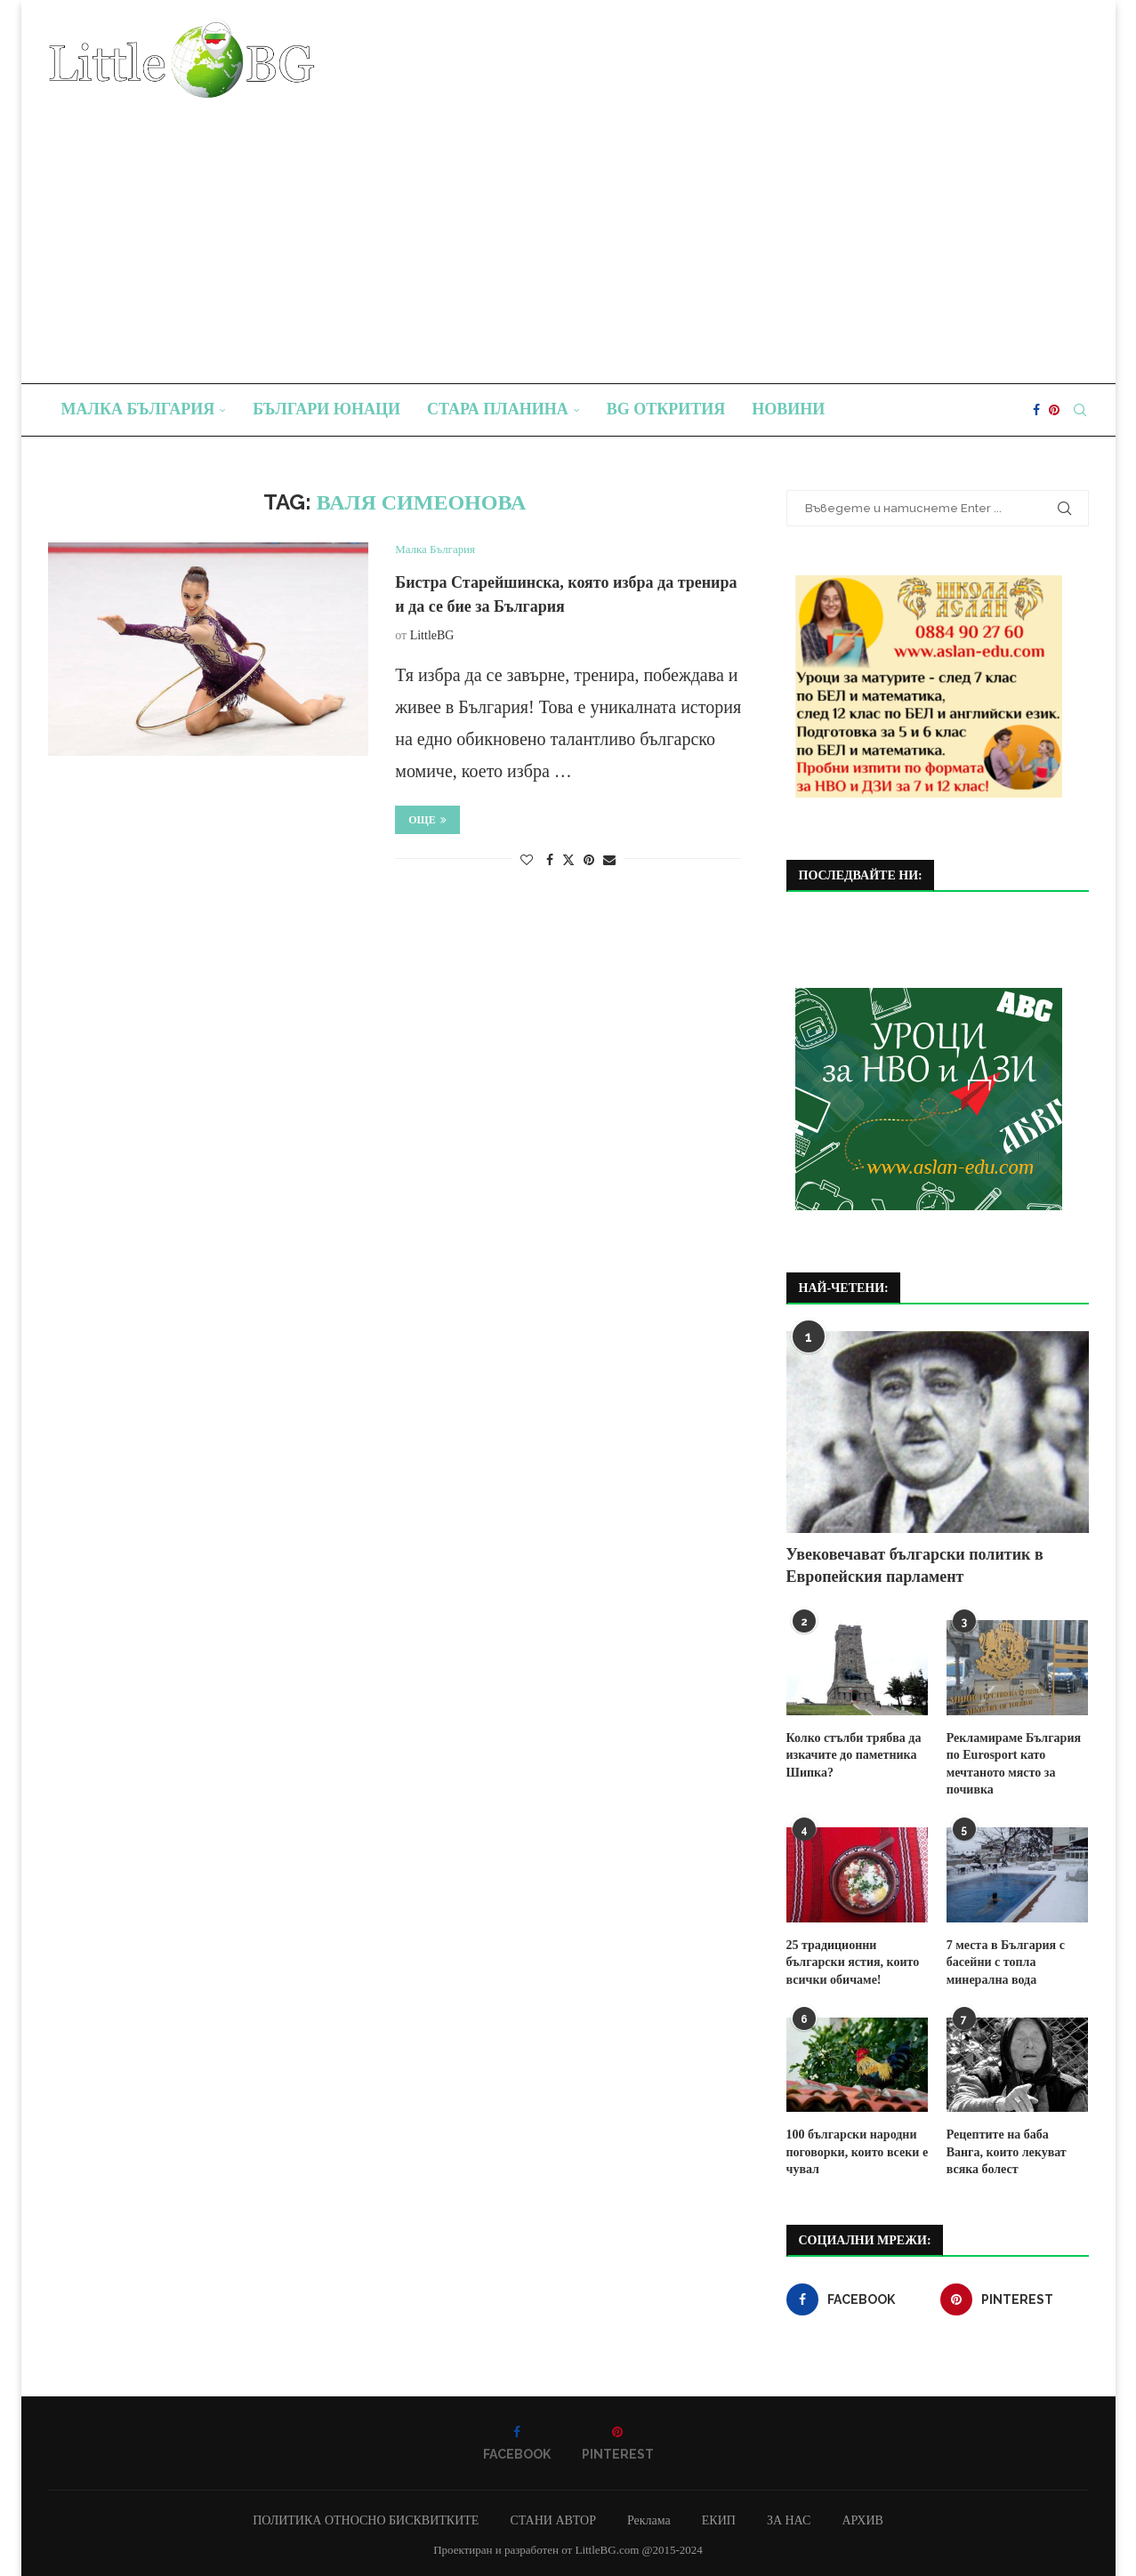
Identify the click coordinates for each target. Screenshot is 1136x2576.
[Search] (1080, 410)
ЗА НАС (789, 2520)
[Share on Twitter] (568, 860)
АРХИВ (862, 2520)
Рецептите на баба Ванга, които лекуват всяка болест (1018, 2152)
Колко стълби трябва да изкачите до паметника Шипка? (854, 1755)
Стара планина (497, 409)
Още (427, 820)
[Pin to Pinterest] (589, 861)
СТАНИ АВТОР (553, 2520)
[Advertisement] (568, 232)
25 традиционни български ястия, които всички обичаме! (853, 1962)
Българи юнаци (326, 409)
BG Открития (666, 409)
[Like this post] (526, 861)
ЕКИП (719, 2520)
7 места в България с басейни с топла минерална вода (1006, 1962)
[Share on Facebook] (549, 861)
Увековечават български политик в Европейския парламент (914, 1565)
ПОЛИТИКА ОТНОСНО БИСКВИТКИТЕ (366, 2520)
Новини (788, 409)
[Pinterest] (1054, 410)
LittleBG (432, 635)
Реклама (649, 2520)
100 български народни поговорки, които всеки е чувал (857, 2152)
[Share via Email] (609, 861)
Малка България (138, 409)
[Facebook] (1036, 410)
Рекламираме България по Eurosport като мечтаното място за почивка (1014, 1764)
